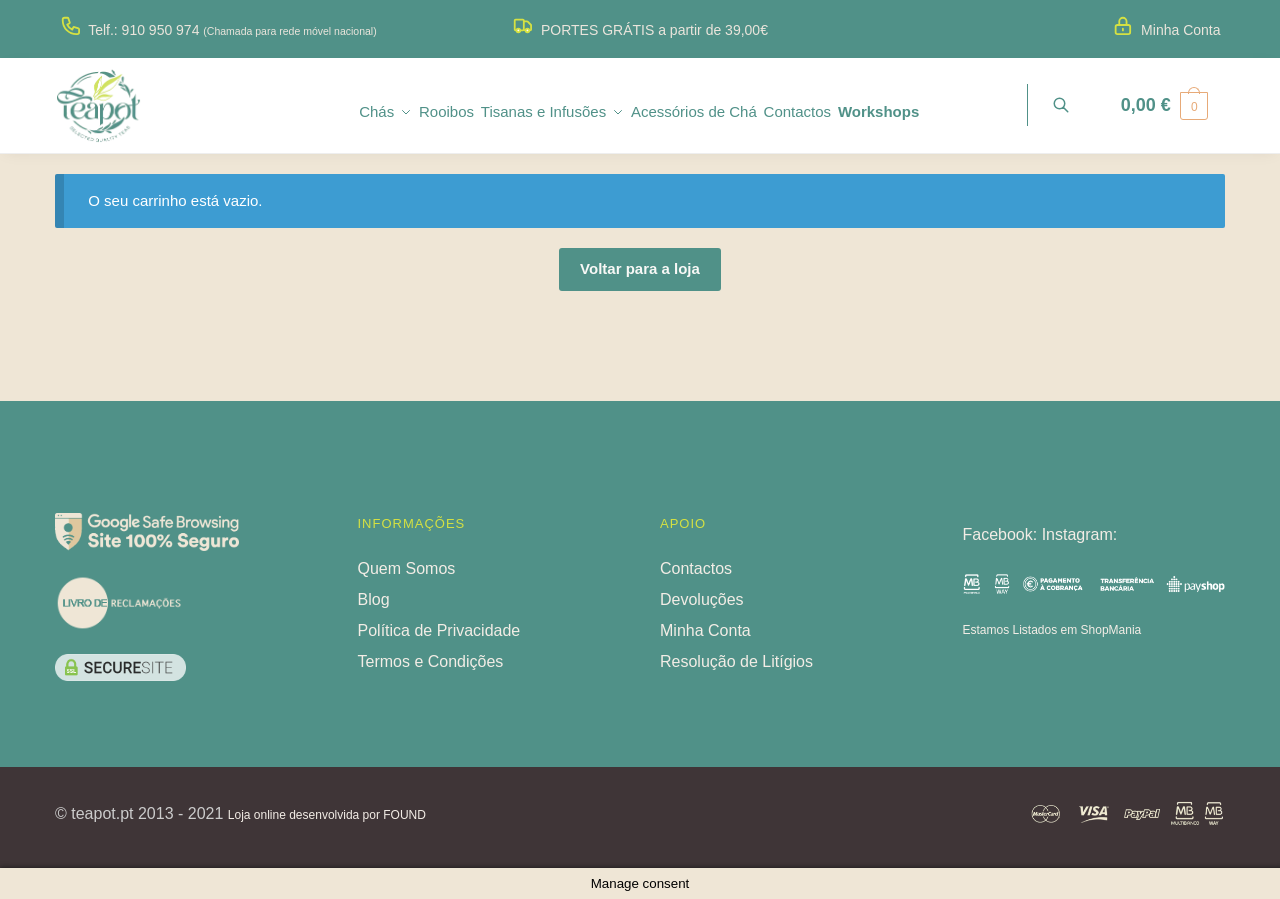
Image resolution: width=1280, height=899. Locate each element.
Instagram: (1080, 534)
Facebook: (1002, 534)
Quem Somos (407, 568)
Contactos (696, 568)
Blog (374, 599)
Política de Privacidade (439, 630)
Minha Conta (1180, 30)
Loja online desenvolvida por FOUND (327, 815)
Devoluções (702, 599)
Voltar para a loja (640, 268)
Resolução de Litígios (736, 661)
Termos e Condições (431, 661)
